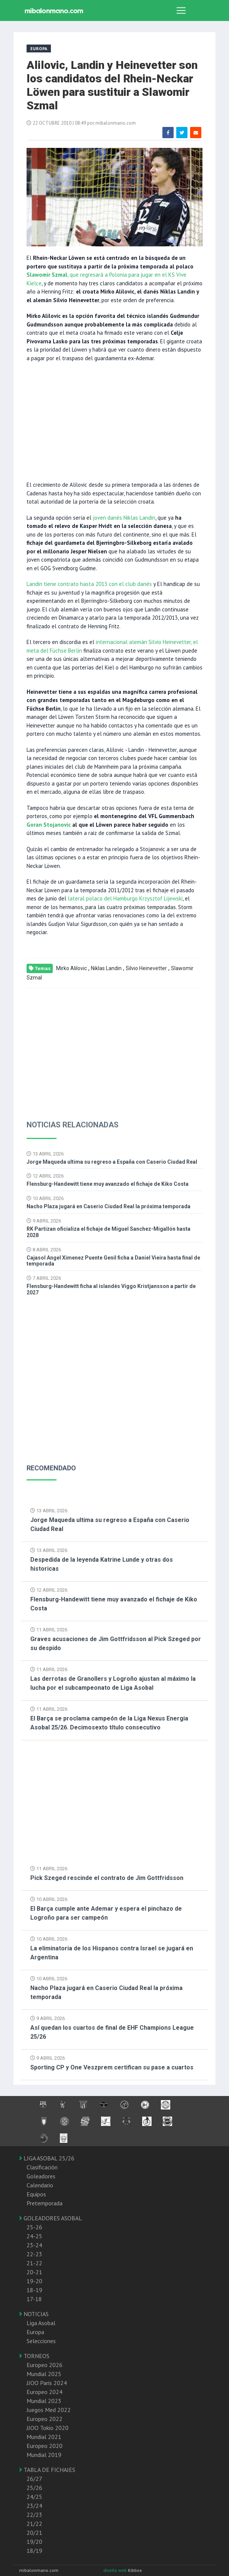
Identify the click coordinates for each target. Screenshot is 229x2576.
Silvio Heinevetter (146, 968)
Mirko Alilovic (71, 968)
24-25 (34, 2236)
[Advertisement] (114, 420)
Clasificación (42, 2167)
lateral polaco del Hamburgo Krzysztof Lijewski (125, 898)
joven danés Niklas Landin (123, 517)
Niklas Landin (106, 968)
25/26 (34, 2487)
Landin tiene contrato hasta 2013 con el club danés (89, 583)
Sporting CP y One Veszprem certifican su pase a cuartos (111, 2067)
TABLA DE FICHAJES (47, 2469)
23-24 (34, 2245)
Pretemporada (44, 2203)
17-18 (34, 2299)
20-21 (34, 2272)
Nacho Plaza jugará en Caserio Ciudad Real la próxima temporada (108, 1206)
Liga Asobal (41, 2323)
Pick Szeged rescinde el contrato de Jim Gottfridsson (106, 1877)
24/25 (34, 2496)
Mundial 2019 (44, 2454)
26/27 (34, 2478)
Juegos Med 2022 (49, 2410)
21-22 (34, 2263)
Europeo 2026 (44, 2365)
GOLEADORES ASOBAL (50, 2218)
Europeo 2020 (44, 2445)
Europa (35, 2332)
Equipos (36, 2194)
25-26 (34, 2227)
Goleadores (41, 2176)
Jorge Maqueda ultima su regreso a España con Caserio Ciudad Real (112, 1162)
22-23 (34, 2254)
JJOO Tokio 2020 (47, 2427)
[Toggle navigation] (181, 10)
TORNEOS (34, 2356)
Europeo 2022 (44, 2418)
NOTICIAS (34, 2314)
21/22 (34, 2523)
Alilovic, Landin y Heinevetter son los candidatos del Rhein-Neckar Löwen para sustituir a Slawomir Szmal (112, 85)
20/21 (34, 2532)
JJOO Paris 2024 (47, 2383)
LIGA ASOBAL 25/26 (46, 2158)
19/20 (34, 2541)
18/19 (34, 2550)
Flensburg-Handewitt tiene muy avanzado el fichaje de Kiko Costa (108, 1184)
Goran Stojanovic (49, 824)
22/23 (34, 2514)
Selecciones (41, 2341)
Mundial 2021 (44, 2436)
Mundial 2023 (44, 2401)
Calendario (40, 2185)
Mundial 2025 (44, 2374)
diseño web (115, 2570)
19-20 (34, 2281)
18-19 (34, 2290)
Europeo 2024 (44, 2392)
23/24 (34, 2505)
